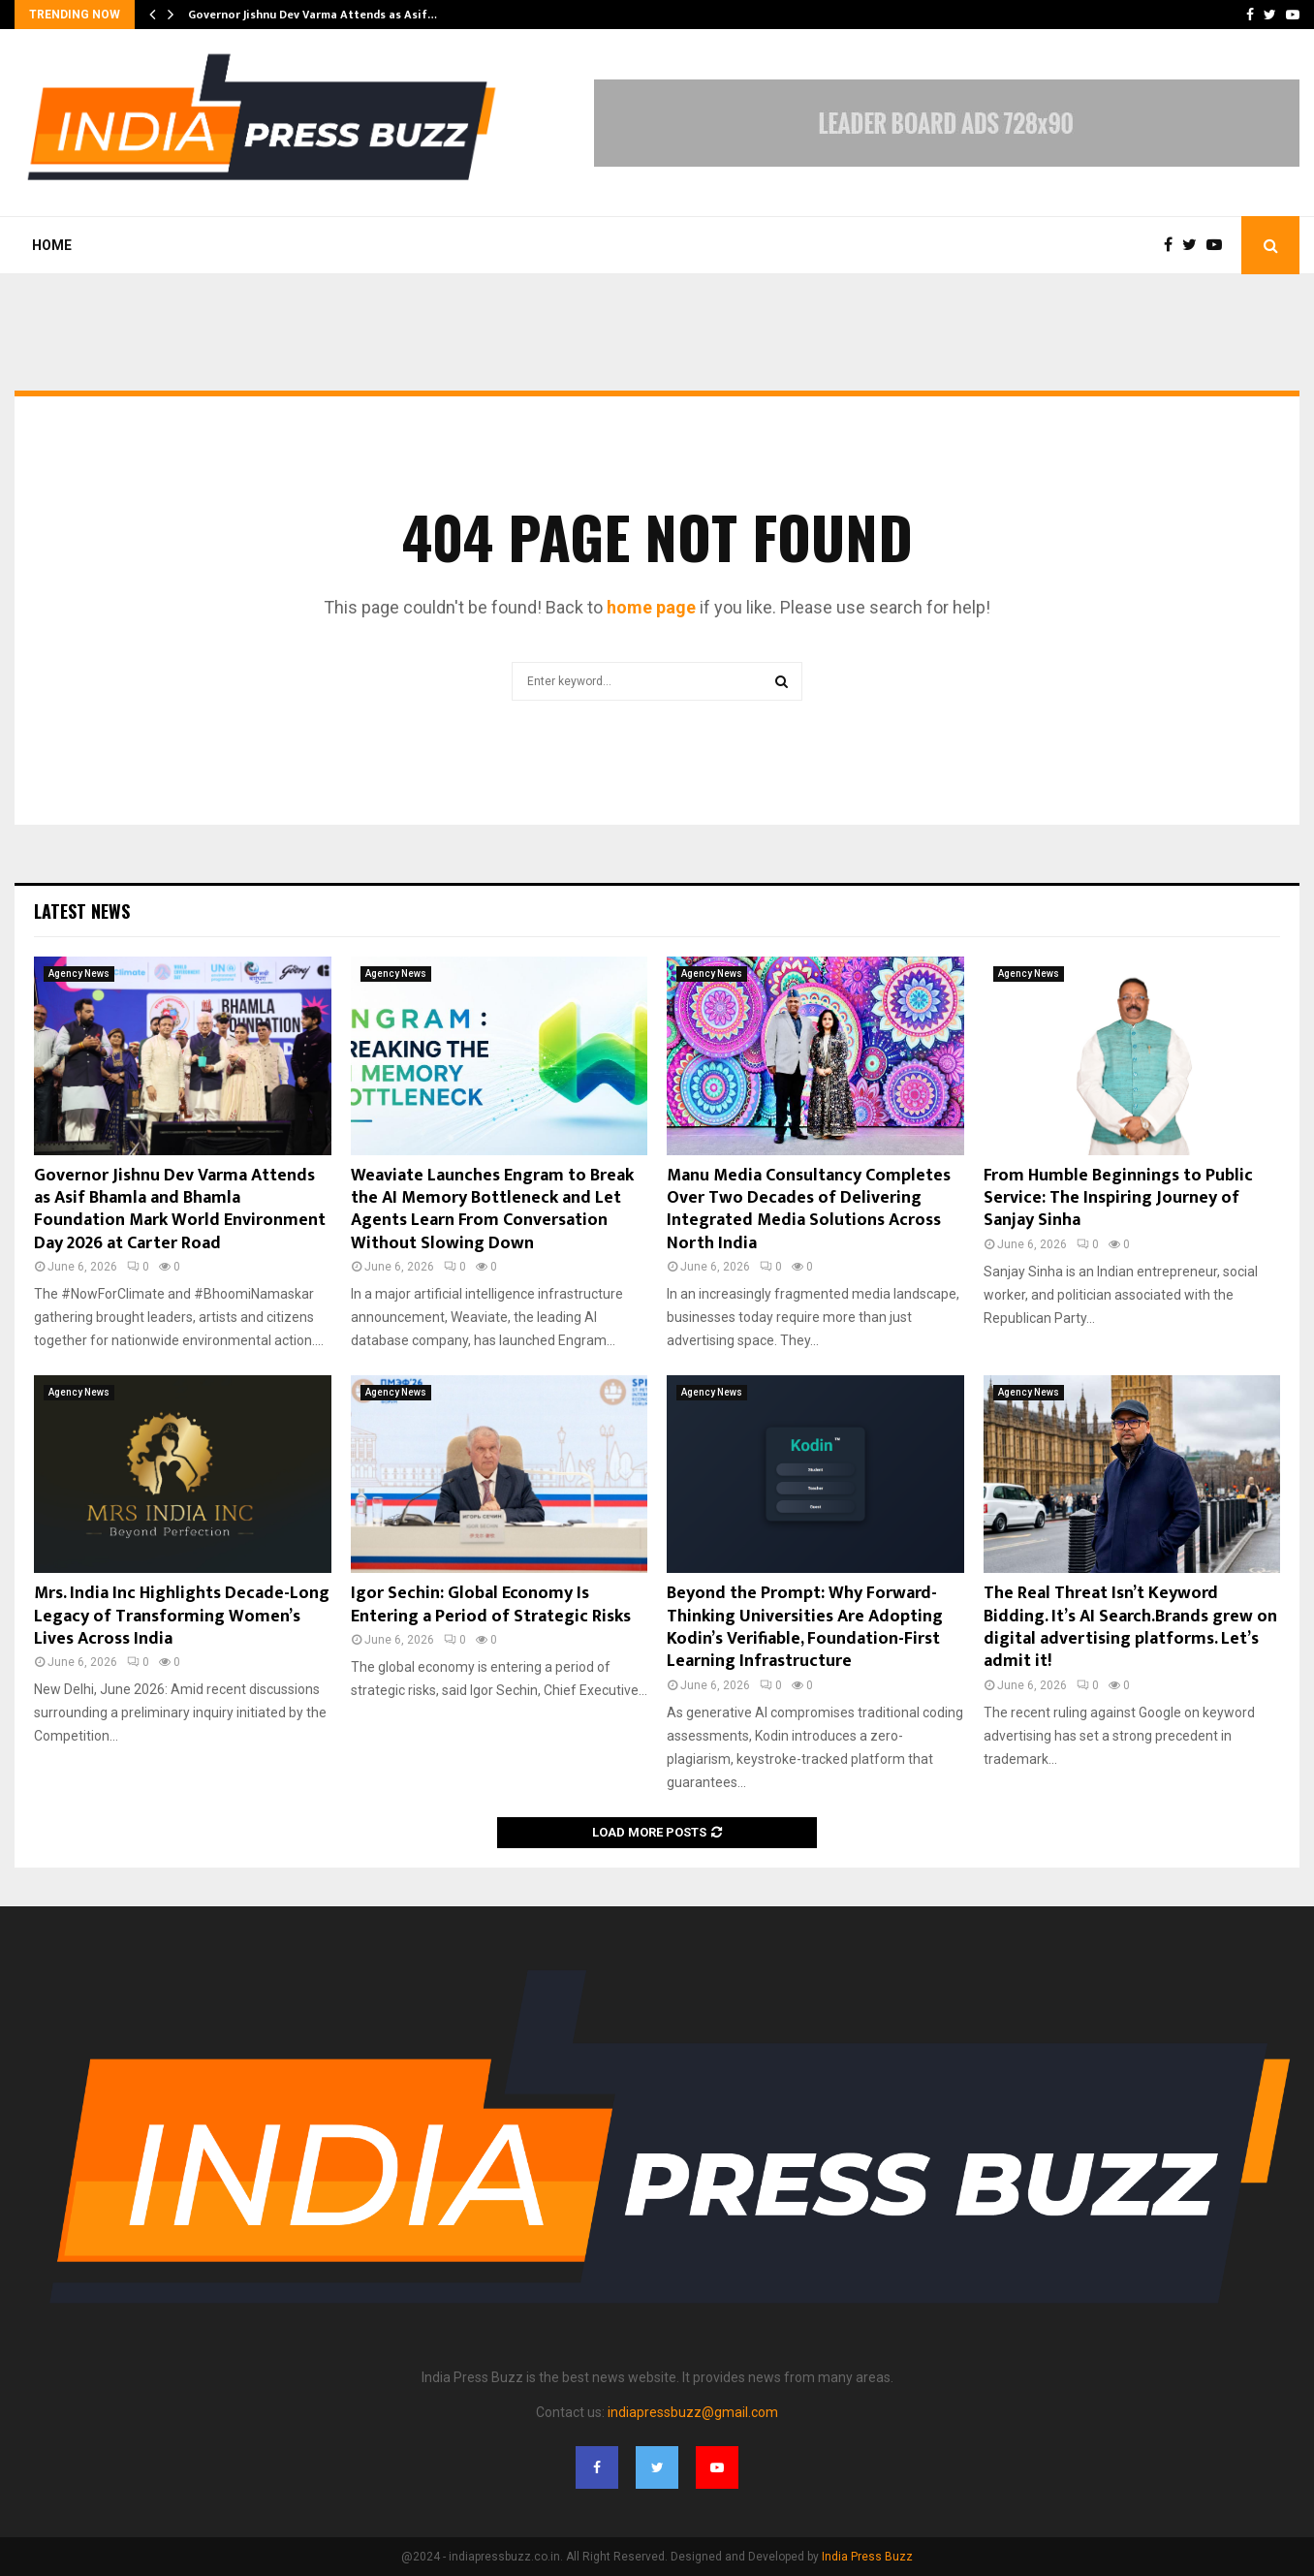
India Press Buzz (867, 2556)
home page (651, 607)
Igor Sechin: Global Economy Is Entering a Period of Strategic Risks (491, 1604)
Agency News (79, 973)
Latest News (82, 911)
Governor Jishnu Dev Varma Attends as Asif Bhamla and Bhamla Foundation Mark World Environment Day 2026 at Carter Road (180, 1209)
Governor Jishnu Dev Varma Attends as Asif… (312, 14)
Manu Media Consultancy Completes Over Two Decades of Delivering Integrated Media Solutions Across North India (809, 1209)
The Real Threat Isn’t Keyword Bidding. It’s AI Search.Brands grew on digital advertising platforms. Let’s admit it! (1130, 1627)
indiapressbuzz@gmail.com (693, 2412)
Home (52, 245)
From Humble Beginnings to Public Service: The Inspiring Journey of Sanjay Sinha (1118, 1198)
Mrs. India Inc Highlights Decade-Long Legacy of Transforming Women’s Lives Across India (181, 1616)
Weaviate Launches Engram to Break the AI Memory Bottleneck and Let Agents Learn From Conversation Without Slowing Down (492, 1209)
